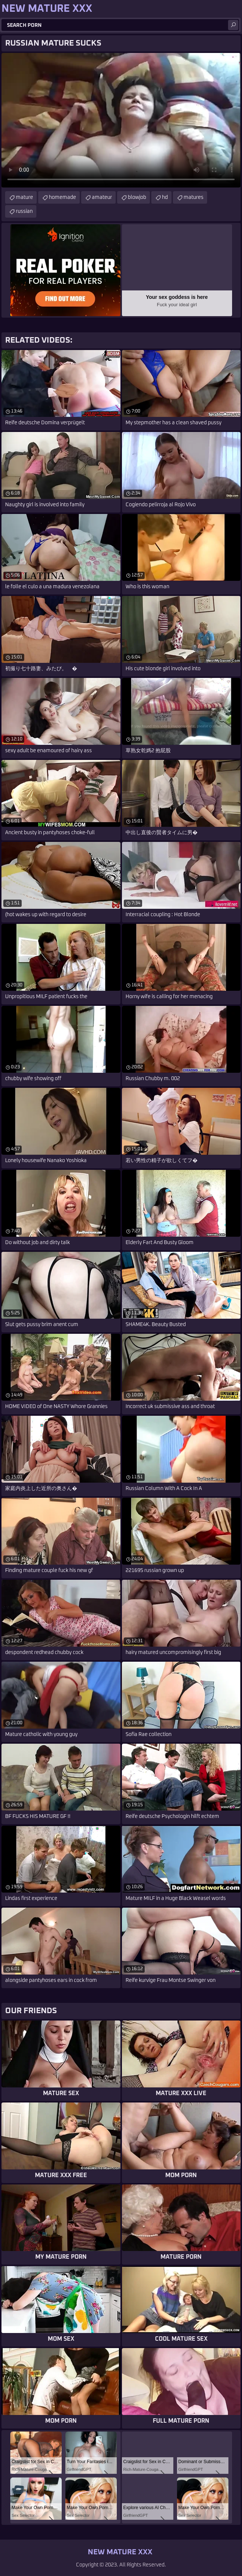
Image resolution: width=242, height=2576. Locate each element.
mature (24, 197)
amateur (102, 197)
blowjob (137, 197)
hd (165, 197)
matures (193, 197)
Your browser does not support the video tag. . (121, 120)
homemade (62, 197)
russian (24, 211)
